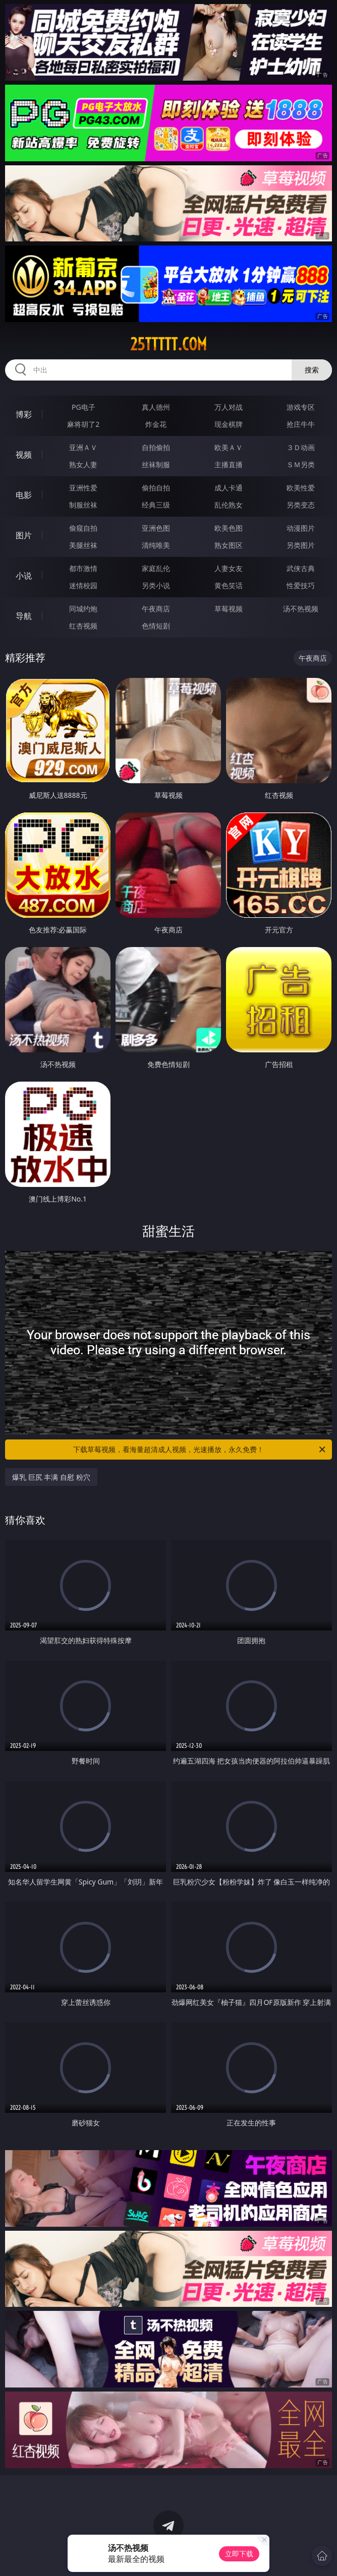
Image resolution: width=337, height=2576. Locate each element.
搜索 (312, 369)
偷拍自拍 (156, 487)
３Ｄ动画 (301, 447)
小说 (24, 575)
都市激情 (83, 568)
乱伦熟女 (228, 505)
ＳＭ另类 (301, 464)
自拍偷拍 (156, 447)
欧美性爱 (301, 487)
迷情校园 (83, 585)
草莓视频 (228, 608)
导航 (24, 615)
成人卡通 (228, 487)
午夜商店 (156, 608)
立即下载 (239, 2553)
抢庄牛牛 (301, 424)
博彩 (24, 414)
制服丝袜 (83, 505)
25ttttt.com (168, 344)
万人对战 (228, 407)
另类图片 (301, 545)
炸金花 (155, 424)
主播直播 (228, 464)
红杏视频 (83, 626)
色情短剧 (156, 626)
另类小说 (156, 585)
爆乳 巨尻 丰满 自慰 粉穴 (51, 1477)
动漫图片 (301, 528)
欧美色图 (228, 528)
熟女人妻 (83, 464)
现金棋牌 (228, 424)
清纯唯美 (156, 545)
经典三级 (156, 505)
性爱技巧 (301, 585)
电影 (24, 494)
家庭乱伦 (156, 568)
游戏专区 (301, 407)
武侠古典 (301, 568)
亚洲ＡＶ (83, 447)
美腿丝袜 (83, 545)
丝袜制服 (156, 464)
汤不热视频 (300, 608)
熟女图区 (228, 545)
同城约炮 (83, 608)
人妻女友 (228, 568)
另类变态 (301, 505)
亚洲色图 (156, 528)
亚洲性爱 (83, 487)
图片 (24, 535)
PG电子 (83, 407)
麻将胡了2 (83, 424)
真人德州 (156, 407)
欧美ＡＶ (228, 447)
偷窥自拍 (83, 528)
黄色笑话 (228, 585)
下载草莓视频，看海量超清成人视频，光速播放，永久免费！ (200, 1449)
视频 (24, 454)
